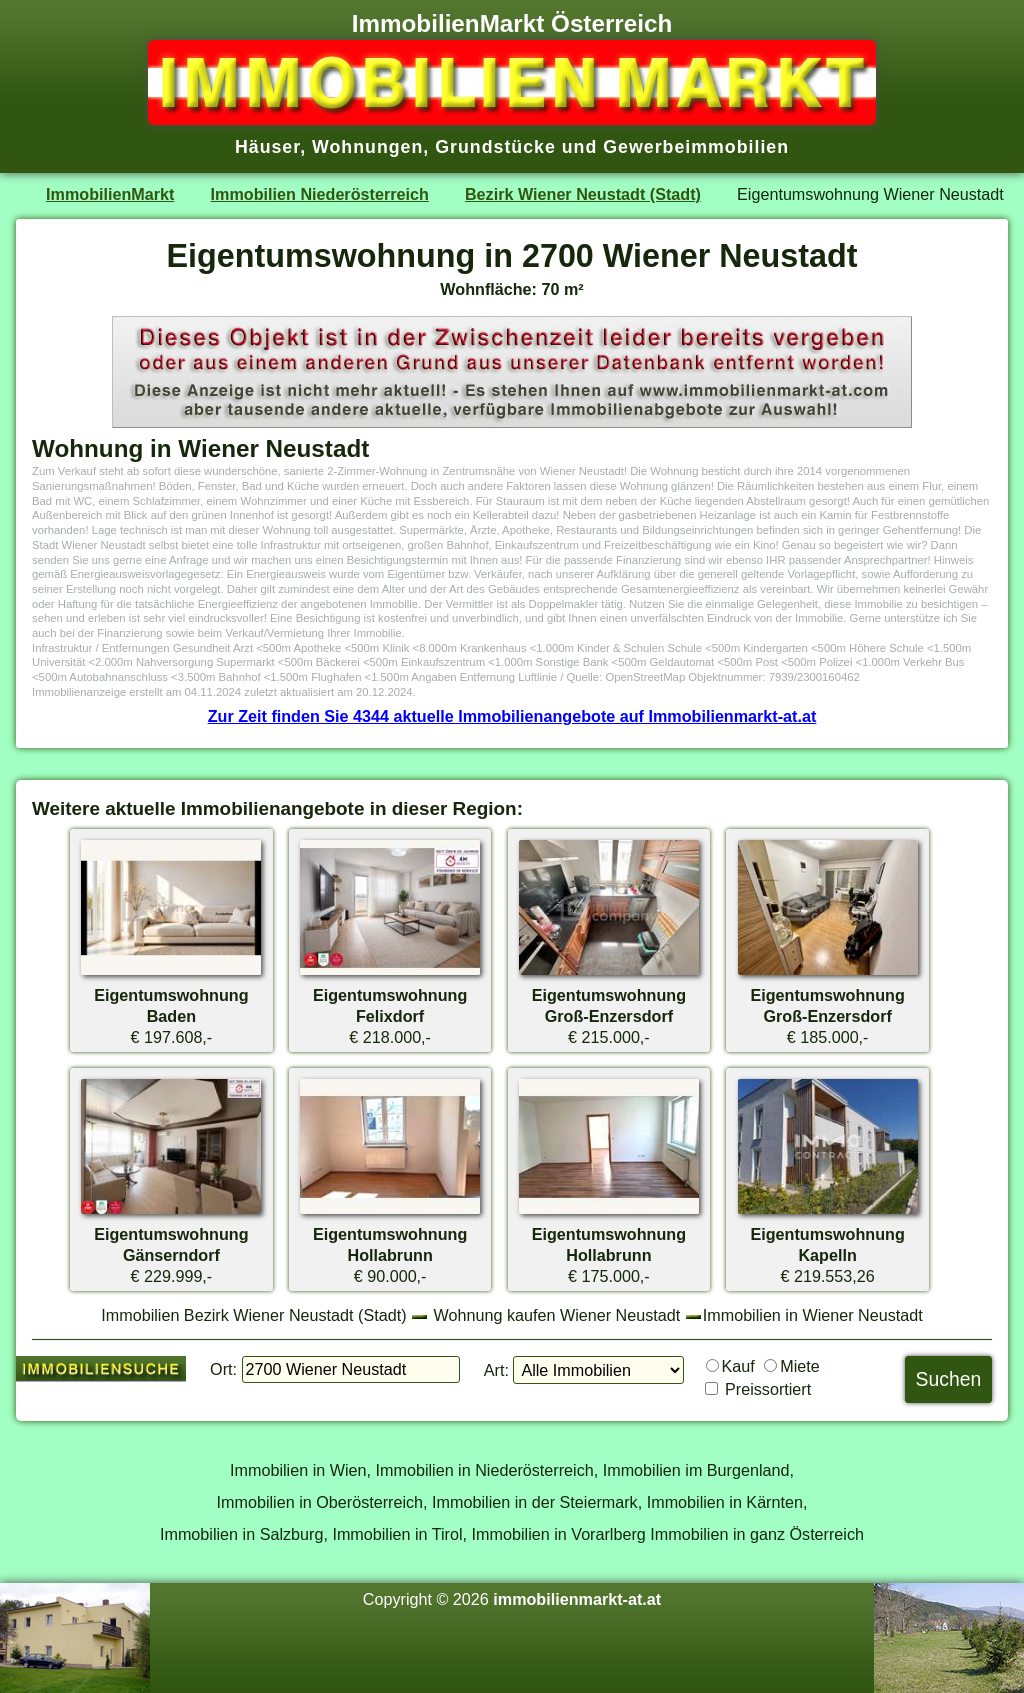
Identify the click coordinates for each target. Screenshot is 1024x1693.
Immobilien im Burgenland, (698, 1470)
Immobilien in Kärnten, (727, 1502)
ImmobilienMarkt (110, 194)
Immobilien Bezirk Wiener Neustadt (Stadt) (253, 1315)
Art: (496, 1370)
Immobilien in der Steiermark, (537, 1502)
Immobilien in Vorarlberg (559, 1534)
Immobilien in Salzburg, (244, 1534)
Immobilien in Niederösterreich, (487, 1470)
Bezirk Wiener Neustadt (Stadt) (583, 194)
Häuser (267, 147)
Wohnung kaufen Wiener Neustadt (557, 1315)
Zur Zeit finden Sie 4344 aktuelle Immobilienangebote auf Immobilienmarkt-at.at (512, 716)
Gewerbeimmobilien (696, 147)
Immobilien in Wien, (300, 1470)
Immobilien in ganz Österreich (757, 1534)
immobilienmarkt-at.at (577, 1599)
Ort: (223, 1369)
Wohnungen (367, 147)
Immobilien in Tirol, (399, 1534)
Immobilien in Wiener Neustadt (813, 1315)
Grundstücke (495, 147)
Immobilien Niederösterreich (320, 194)
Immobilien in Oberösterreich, (322, 1502)
